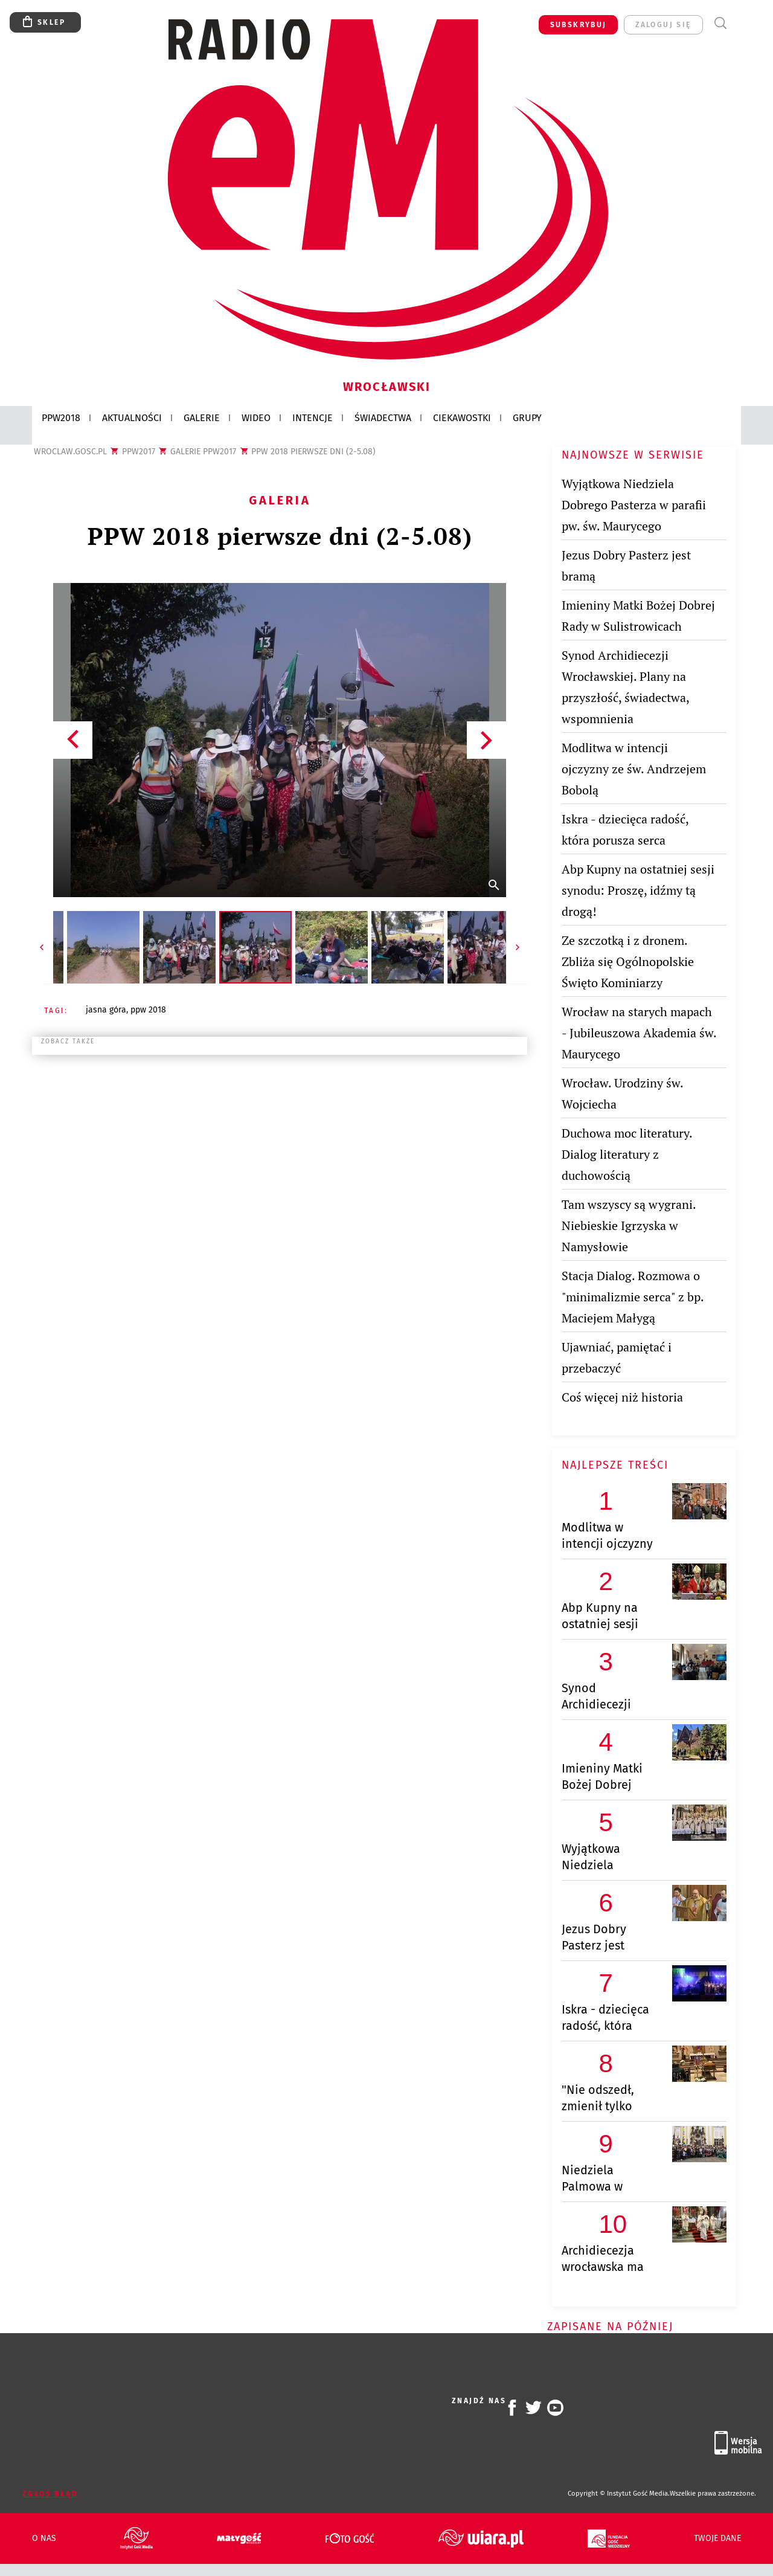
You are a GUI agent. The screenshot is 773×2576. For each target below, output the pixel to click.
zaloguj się (663, 25)
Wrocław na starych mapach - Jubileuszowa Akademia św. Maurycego (639, 1032)
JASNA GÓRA (106, 1010)
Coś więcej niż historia (622, 1397)
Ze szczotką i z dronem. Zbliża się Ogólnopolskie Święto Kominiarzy (628, 961)
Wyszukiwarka (720, 23)
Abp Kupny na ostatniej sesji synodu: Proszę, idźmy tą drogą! (638, 890)
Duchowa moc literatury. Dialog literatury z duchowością (627, 1154)
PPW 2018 (148, 1010)
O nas (44, 2538)
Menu (742, 23)
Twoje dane (717, 2538)
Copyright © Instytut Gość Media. (619, 2493)
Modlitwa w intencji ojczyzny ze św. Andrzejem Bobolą (634, 768)
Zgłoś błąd (50, 2494)
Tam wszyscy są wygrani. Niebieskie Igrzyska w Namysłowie (629, 1225)
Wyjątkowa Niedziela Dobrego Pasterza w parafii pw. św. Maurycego (634, 504)
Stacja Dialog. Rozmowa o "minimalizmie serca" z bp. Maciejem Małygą (633, 1296)
